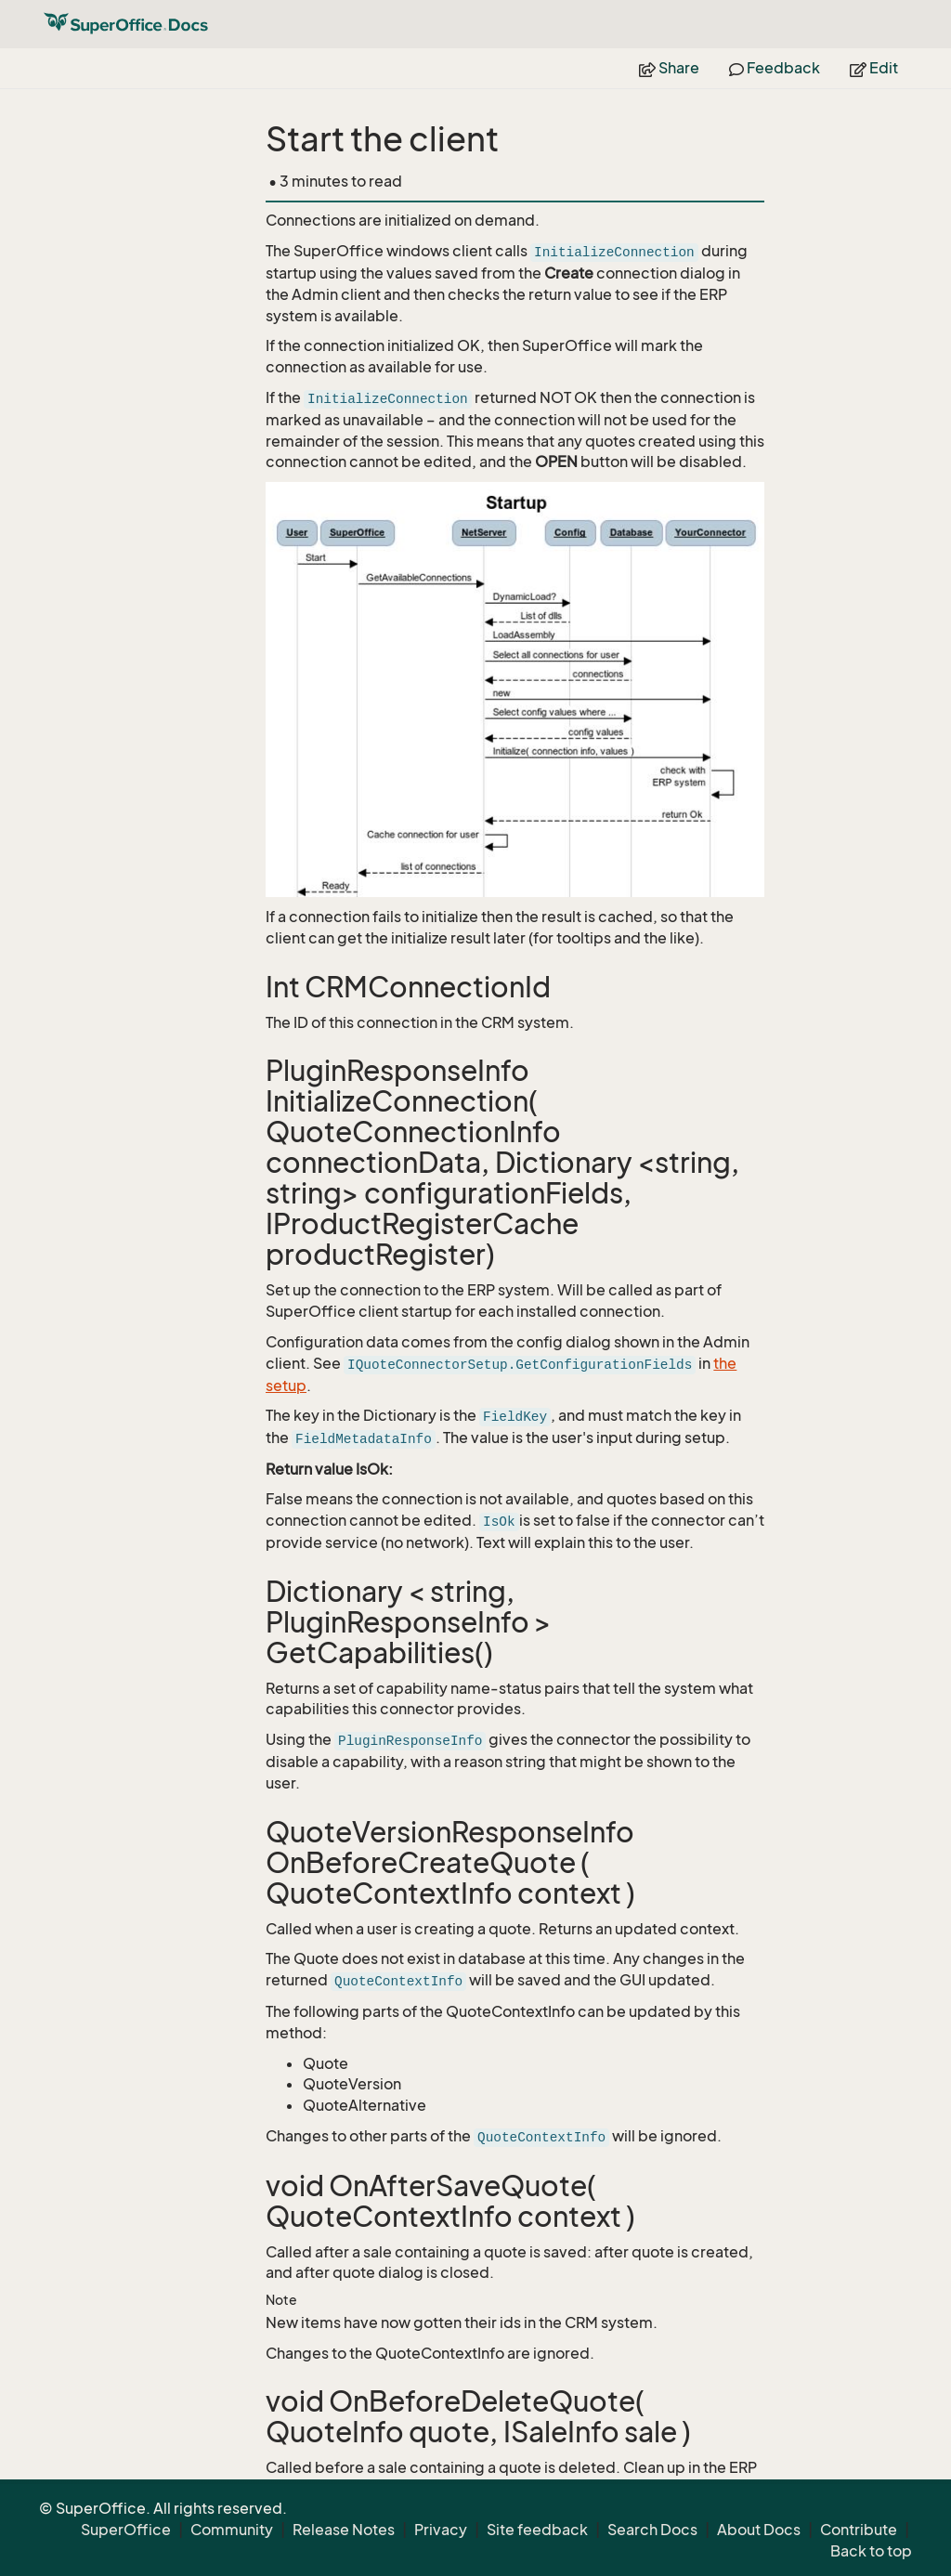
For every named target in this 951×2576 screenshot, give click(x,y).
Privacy (440, 2529)
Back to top (871, 2551)
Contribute (858, 2529)
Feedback (774, 68)
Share (669, 68)
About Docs (759, 2529)
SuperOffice (126, 2529)
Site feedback (537, 2529)
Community (231, 2529)
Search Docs (652, 2529)
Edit (874, 68)
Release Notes (344, 2529)
